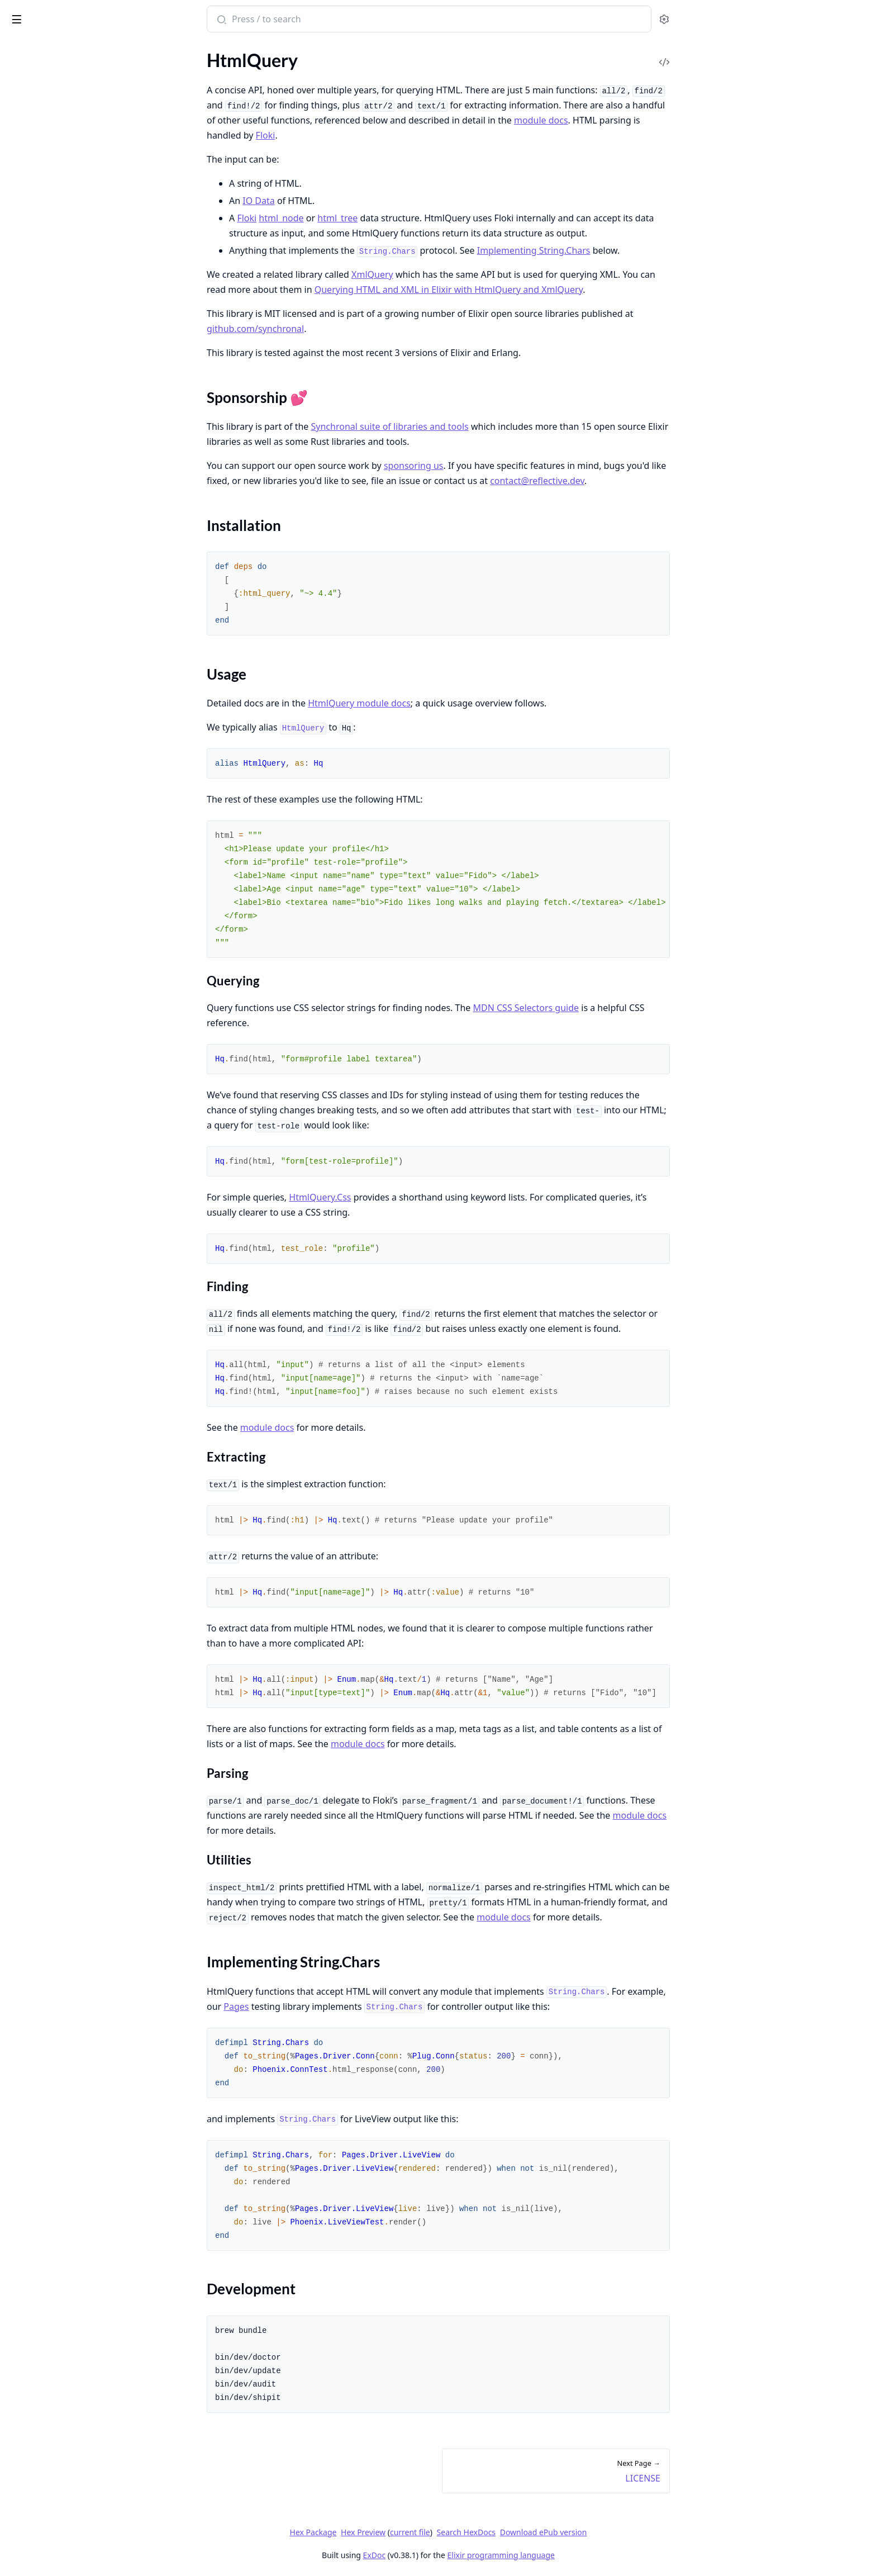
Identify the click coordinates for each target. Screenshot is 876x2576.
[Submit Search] (304, 20)
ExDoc (457, 2555)
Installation (42, 120)
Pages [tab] (20, 48)
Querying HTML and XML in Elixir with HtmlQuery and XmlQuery (532, 289)
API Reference (35, 72)
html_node (364, 218)
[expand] (156, 74)
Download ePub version (626, 2532)
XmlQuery (456, 274)
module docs (625, 120)
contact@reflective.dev (621, 481)
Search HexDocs (549, 2532)
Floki (349, 135)
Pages (319, 2006)
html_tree (421, 218)
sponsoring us (497, 465)
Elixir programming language (584, 2555)
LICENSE (25, 180)
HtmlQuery (36, 13)
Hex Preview (447, 2532)
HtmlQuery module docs (443, 703)
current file (493, 2532)
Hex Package (396, 2532)
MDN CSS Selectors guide (609, 1008)
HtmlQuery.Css (404, 1197)
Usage (32, 134)
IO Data (342, 200)
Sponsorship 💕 (50, 107)
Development (46, 160)
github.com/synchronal (339, 328)
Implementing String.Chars (71, 147)
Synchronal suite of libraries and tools (473, 426)
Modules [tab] (67, 48)
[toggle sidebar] (153, 17)
